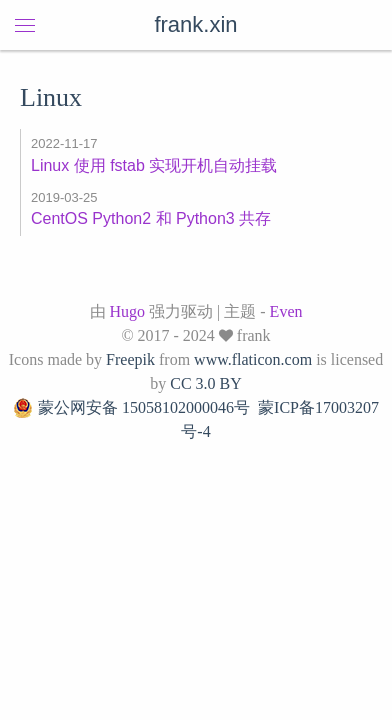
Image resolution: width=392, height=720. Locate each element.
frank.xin (195, 24)
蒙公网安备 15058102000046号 (131, 408)
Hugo (128, 311)
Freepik (130, 359)
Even (286, 311)
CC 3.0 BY (206, 383)
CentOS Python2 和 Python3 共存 (151, 218)
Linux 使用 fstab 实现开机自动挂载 (154, 165)
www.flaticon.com (253, 359)
